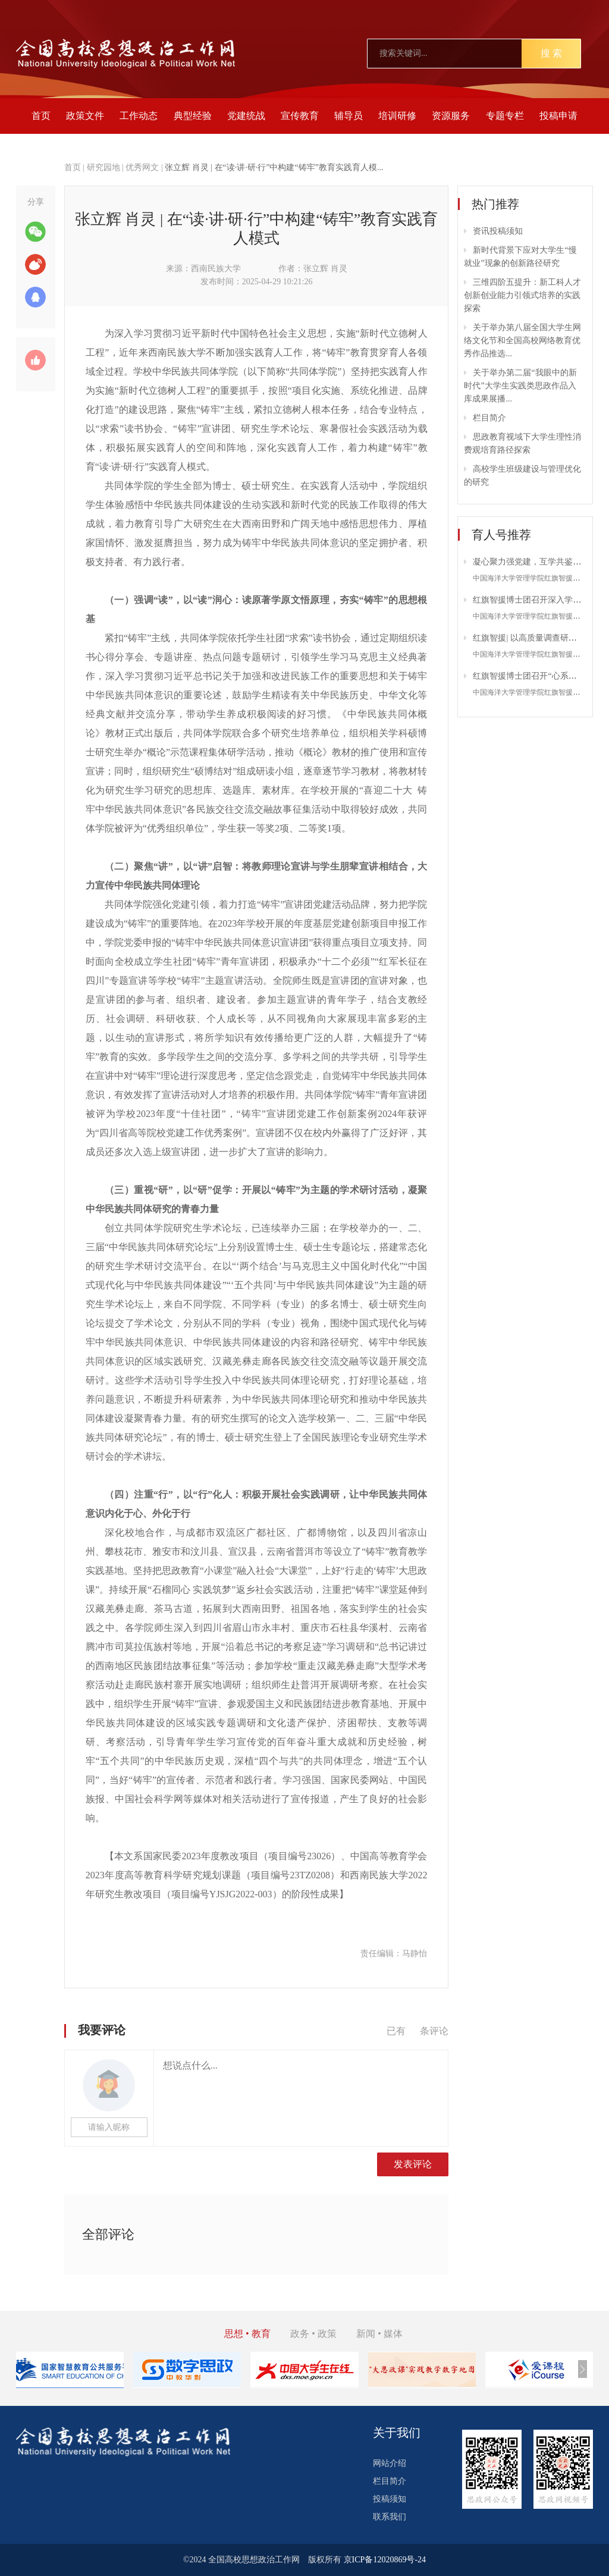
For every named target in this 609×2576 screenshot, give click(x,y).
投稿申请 (558, 116)
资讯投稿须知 (498, 231)
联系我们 (389, 2516)
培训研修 (397, 116)
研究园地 (103, 167)
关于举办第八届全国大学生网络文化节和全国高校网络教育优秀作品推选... (522, 340)
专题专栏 (505, 116)
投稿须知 (389, 2499)
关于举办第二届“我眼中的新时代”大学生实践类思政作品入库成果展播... (520, 385)
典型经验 (193, 116)
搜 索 (551, 53)
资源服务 (451, 116)
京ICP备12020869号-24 (385, 2559)
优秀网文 (142, 167)
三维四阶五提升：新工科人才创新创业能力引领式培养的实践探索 (522, 295)
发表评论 (413, 2164)
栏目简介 (489, 417)
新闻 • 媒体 (379, 2334)
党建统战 (246, 116)
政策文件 (85, 116)
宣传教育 (300, 116)
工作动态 (139, 116)
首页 (41, 116)
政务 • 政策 (313, 2334)
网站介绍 (389, 2463)
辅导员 (348, 116)
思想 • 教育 (247, 2334)
